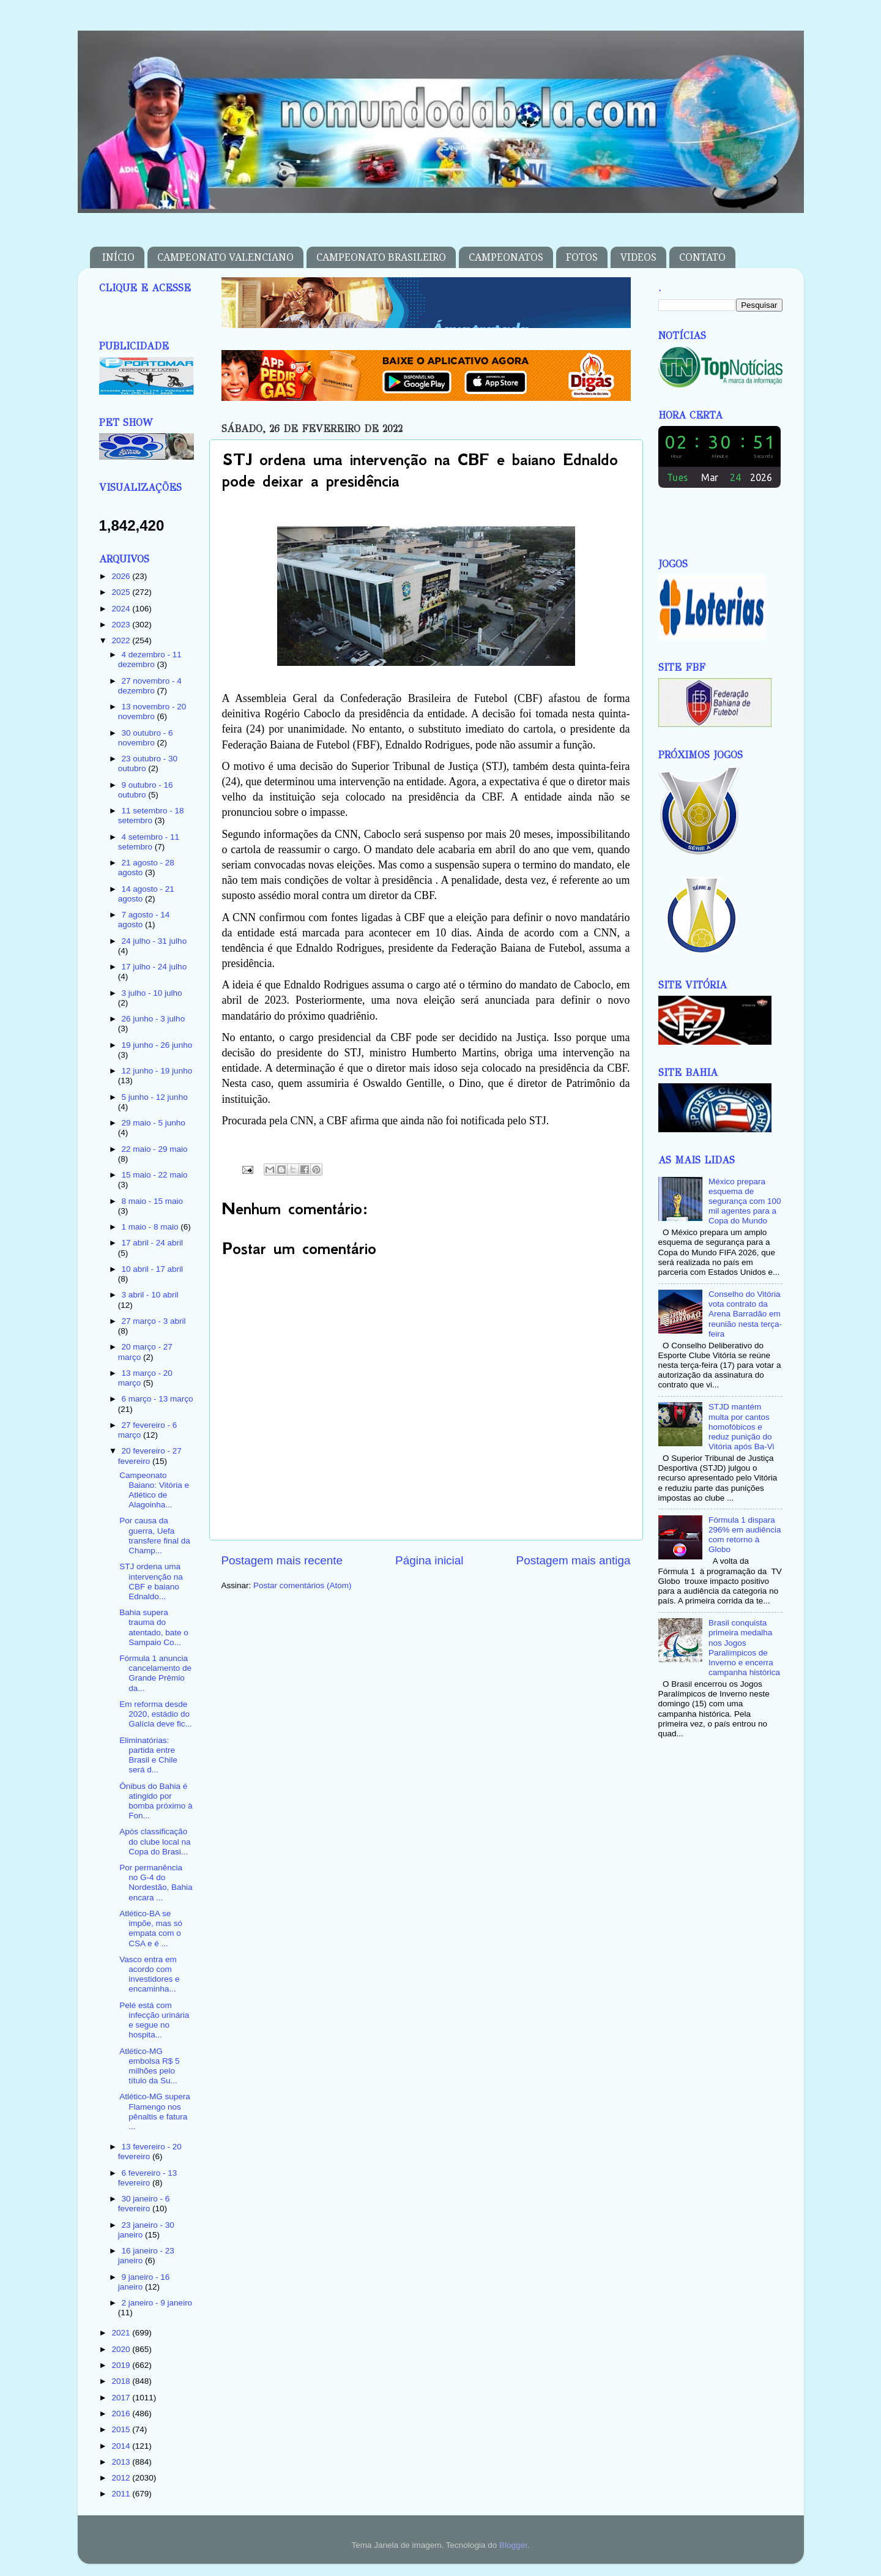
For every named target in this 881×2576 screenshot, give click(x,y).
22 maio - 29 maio (155, 1149)
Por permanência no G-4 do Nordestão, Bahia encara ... (155, 1882)
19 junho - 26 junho (157, 1045)
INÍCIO (118, 257)
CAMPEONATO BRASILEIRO (381, 257)
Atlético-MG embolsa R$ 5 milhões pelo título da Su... (149, 2066)
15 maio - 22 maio (155, 1174)
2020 (121, 2349)
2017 (121, 2397)
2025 (121, 592)
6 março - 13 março (157, 1398)
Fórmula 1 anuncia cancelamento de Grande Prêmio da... (155, 1673)
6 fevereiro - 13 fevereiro (147, 2177)
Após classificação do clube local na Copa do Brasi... (154, 1841)
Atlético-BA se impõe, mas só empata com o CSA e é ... (150, 1928)
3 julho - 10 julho (152, 993)
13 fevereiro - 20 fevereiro (150, 2151)
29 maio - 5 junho (153, 1122)
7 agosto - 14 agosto (144, 919)
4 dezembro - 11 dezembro (150, 659)
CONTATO (702, 257)
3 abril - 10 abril (150, 1294)
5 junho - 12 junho (155, 1097)
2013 (121, 2461)
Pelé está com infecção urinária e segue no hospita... (154, 2020)
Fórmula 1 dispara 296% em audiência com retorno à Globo (744, 1535)
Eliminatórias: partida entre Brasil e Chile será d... (148, 1755)
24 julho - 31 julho (154, 941)
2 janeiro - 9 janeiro (157, 2302)
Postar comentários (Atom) (302, 1585)
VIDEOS (638, 257)
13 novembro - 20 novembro (152, 711)
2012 (121, 2477)
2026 (121, 576)
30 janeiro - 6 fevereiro (144, 2203)
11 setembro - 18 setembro (151, 815)
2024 (121, 608)
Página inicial (429, 1560)
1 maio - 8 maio (151, 1226)
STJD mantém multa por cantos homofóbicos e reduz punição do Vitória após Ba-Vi (741, 1426)
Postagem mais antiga (573, 1560)
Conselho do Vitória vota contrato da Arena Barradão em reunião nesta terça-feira (745, 1314)
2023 (121, 624)
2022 (121, 640)
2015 (121, 2429)
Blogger (513, 2545)
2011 (121, 2493)
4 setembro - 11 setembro (148, 841)
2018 (121, 2381)
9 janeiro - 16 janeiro (144, 2281)
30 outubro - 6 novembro (145, 737)
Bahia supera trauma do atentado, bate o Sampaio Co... (153, 1627)
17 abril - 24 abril (153, 1242)
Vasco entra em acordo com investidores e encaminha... (149, 1974)
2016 (121, 2413)
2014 (121, 2446)
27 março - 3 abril (154, 1321)
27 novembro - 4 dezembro (150, 685)
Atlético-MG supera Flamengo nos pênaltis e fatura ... (154, 2111)
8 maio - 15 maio (153, 1201)
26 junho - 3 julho (153, 1018)
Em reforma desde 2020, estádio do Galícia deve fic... (155, 1714)
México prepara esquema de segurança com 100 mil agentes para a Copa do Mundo (744, 1201)
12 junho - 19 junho (157, 1070)
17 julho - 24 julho (154, 966)
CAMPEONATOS (506, 257)
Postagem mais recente (282, 1560)
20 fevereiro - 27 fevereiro (150, 1455)
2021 (121, 2332)
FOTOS (582, 257)
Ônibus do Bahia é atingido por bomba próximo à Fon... (155, 1801)
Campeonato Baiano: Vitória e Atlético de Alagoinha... (154, 1490)
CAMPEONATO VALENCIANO (225, 257)
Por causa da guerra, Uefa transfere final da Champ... (154, 1535)
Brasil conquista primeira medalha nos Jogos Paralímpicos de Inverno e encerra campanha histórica (744, 1647)
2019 (121, 2365)
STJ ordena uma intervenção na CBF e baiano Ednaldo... (151, 1581)
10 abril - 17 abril (153, 1269)
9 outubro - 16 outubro (145, 789)
